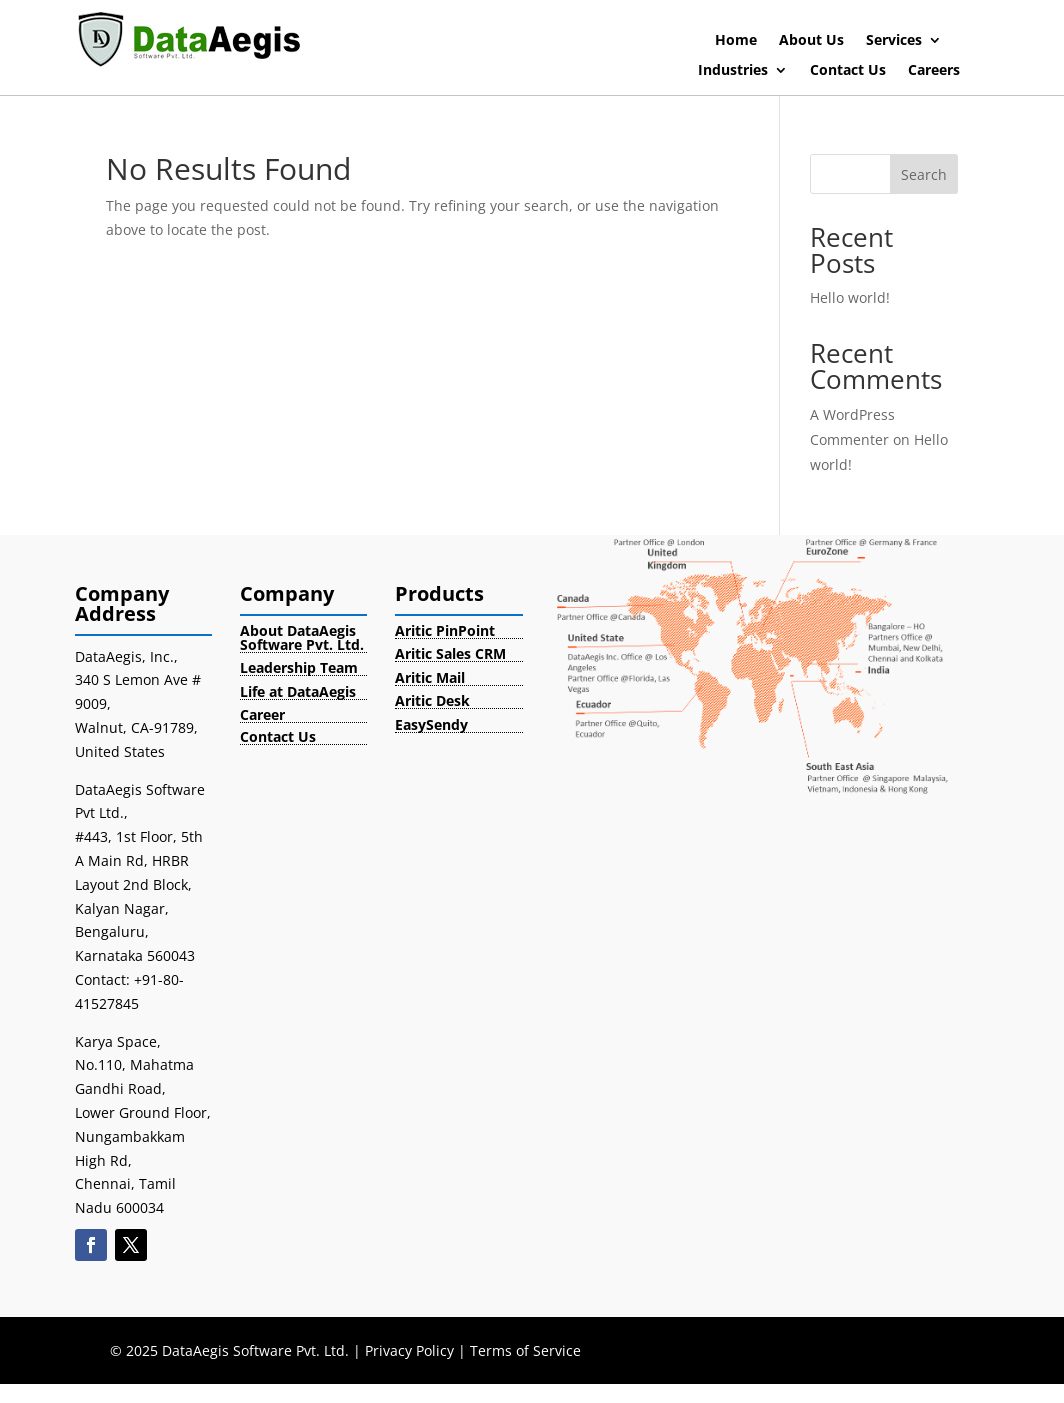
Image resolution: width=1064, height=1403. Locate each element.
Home (736, 41)
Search (924, 174)
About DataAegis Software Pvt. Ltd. (302, 637)
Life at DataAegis (298, 691)
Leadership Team (299, 667)
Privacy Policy (409, 1350)
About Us (811, 41)
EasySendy (431, 724)
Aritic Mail (430, 677)
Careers (934, 71)
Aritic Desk (432, 700)
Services (894, 41)
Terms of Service (525, 1350)
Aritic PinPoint (445, 630)
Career (262, 714)
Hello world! (850, 297)
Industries (733, 71)
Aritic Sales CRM (450, 653)
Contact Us (848, 71)
